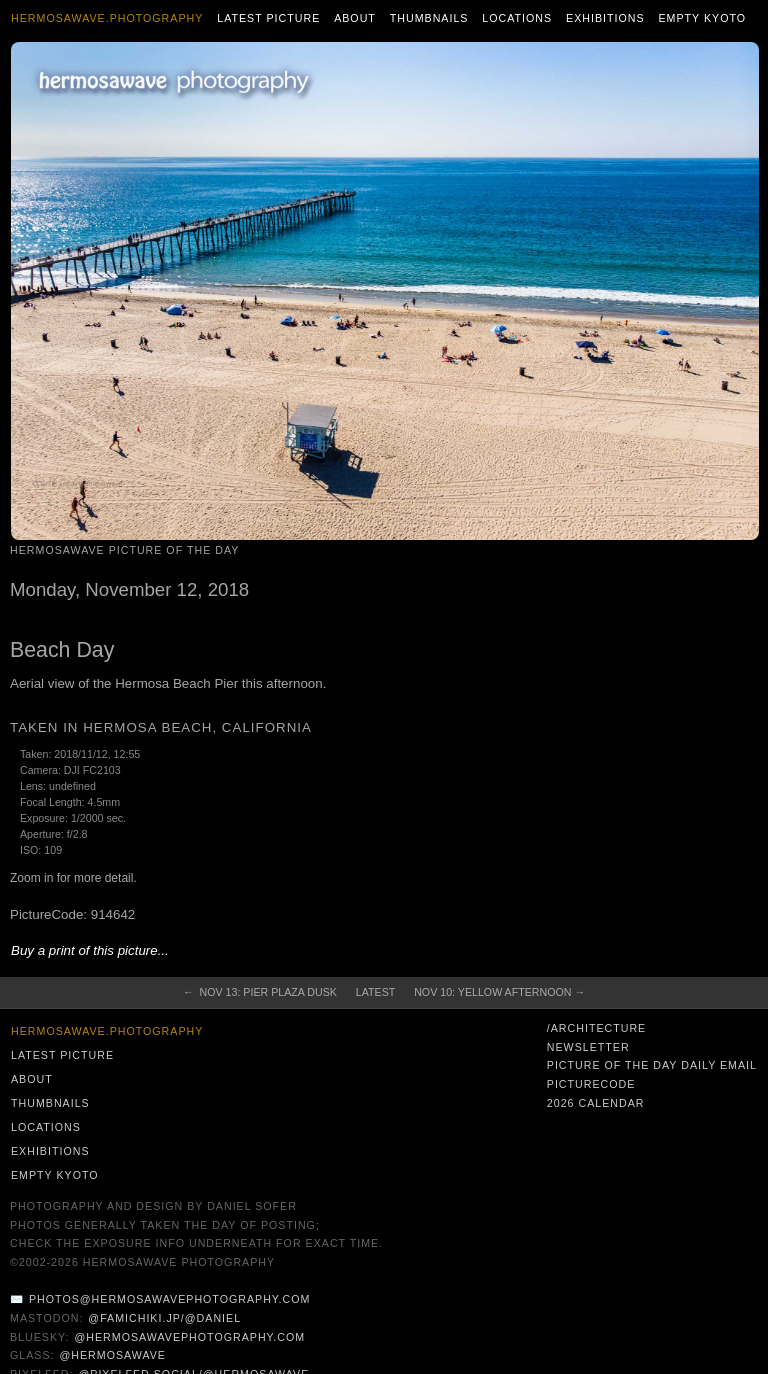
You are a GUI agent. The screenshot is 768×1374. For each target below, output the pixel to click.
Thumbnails (429, 18)
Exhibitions (605, 18)
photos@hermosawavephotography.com (169, 1299)
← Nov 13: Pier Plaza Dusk (260, 992)
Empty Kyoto (702, 18)
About (355, 18)
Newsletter (588, 1047)
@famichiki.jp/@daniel (164, 1318)
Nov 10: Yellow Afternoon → (499, 992)
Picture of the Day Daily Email (652, 1065)
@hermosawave (112, 1355)
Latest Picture (268, 18)
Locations (517, 18)
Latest (375, 992)
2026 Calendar (596, 1103)
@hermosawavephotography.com (190, 1337)
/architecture (596, 1028)
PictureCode (591, 1084)
